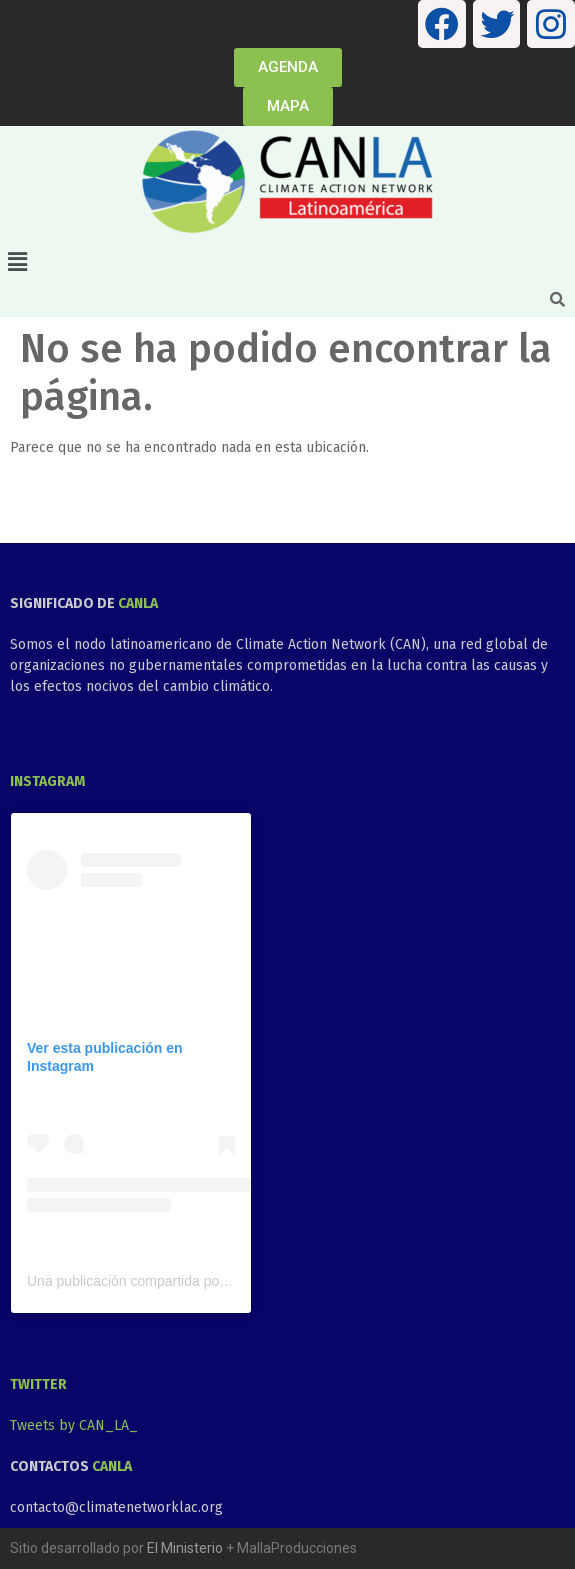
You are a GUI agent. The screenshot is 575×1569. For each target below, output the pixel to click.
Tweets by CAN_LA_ (74, 1425)
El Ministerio (185, 1548)
